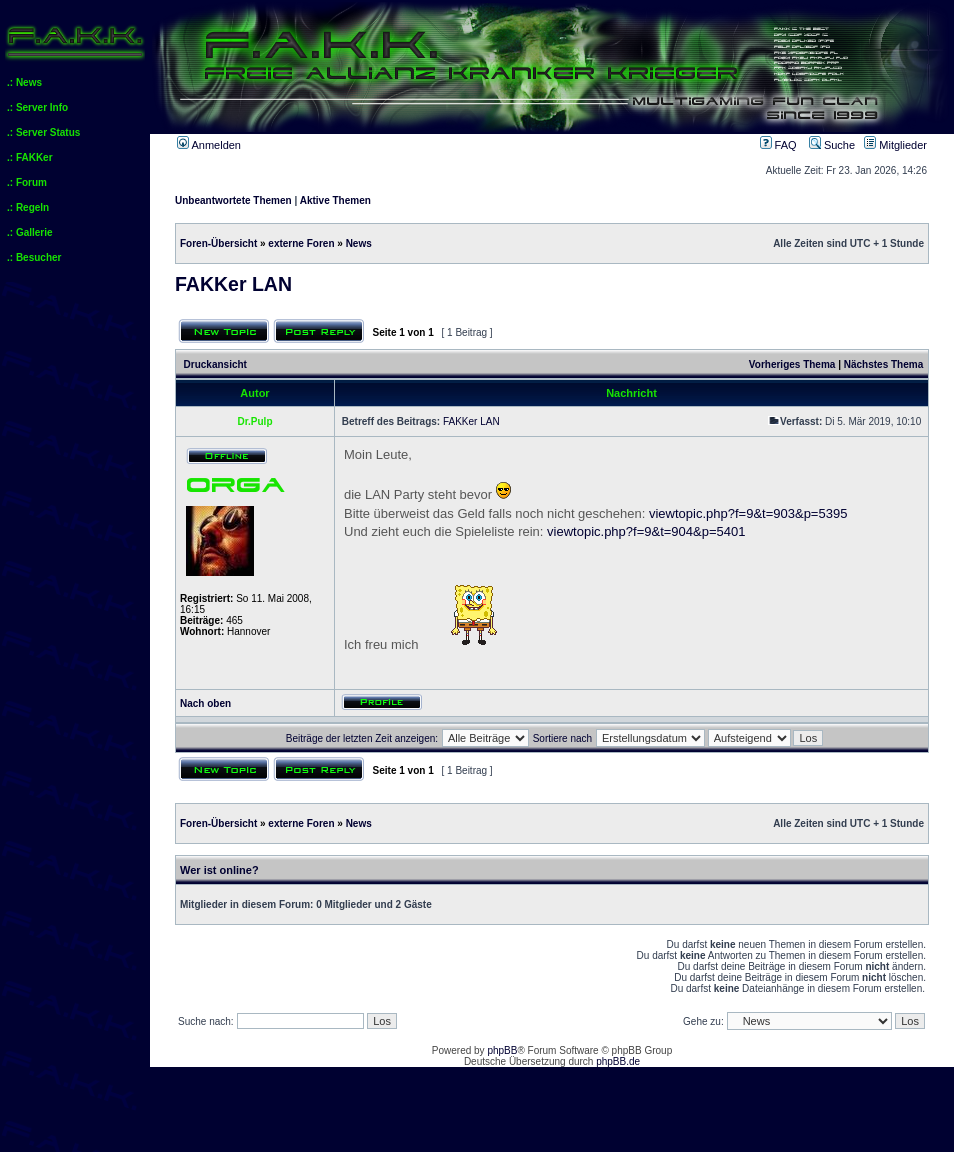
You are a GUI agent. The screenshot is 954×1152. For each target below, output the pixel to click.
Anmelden (209, 145)
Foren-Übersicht (218, 243)
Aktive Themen (335, 200)
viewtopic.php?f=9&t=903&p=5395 (748, 513)
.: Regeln (28, 207)
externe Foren (301, 243)
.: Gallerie (30, 232)
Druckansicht (215, 364)
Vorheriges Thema (792, 364)
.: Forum (27, 182)
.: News (24, 82)
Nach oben (205, 703)
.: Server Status (43, 132)
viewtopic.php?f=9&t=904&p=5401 (646, 531)
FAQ (778, 145)
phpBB (502, 1050)
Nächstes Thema (883, 364)
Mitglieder (895, 145)
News (359, 243)
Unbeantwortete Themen (233, 200)
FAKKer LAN (233, 284)
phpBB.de (618, 1061)
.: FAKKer (30, 157)
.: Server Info (37, 107)
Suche (832, 145)
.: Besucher (34, 257)
